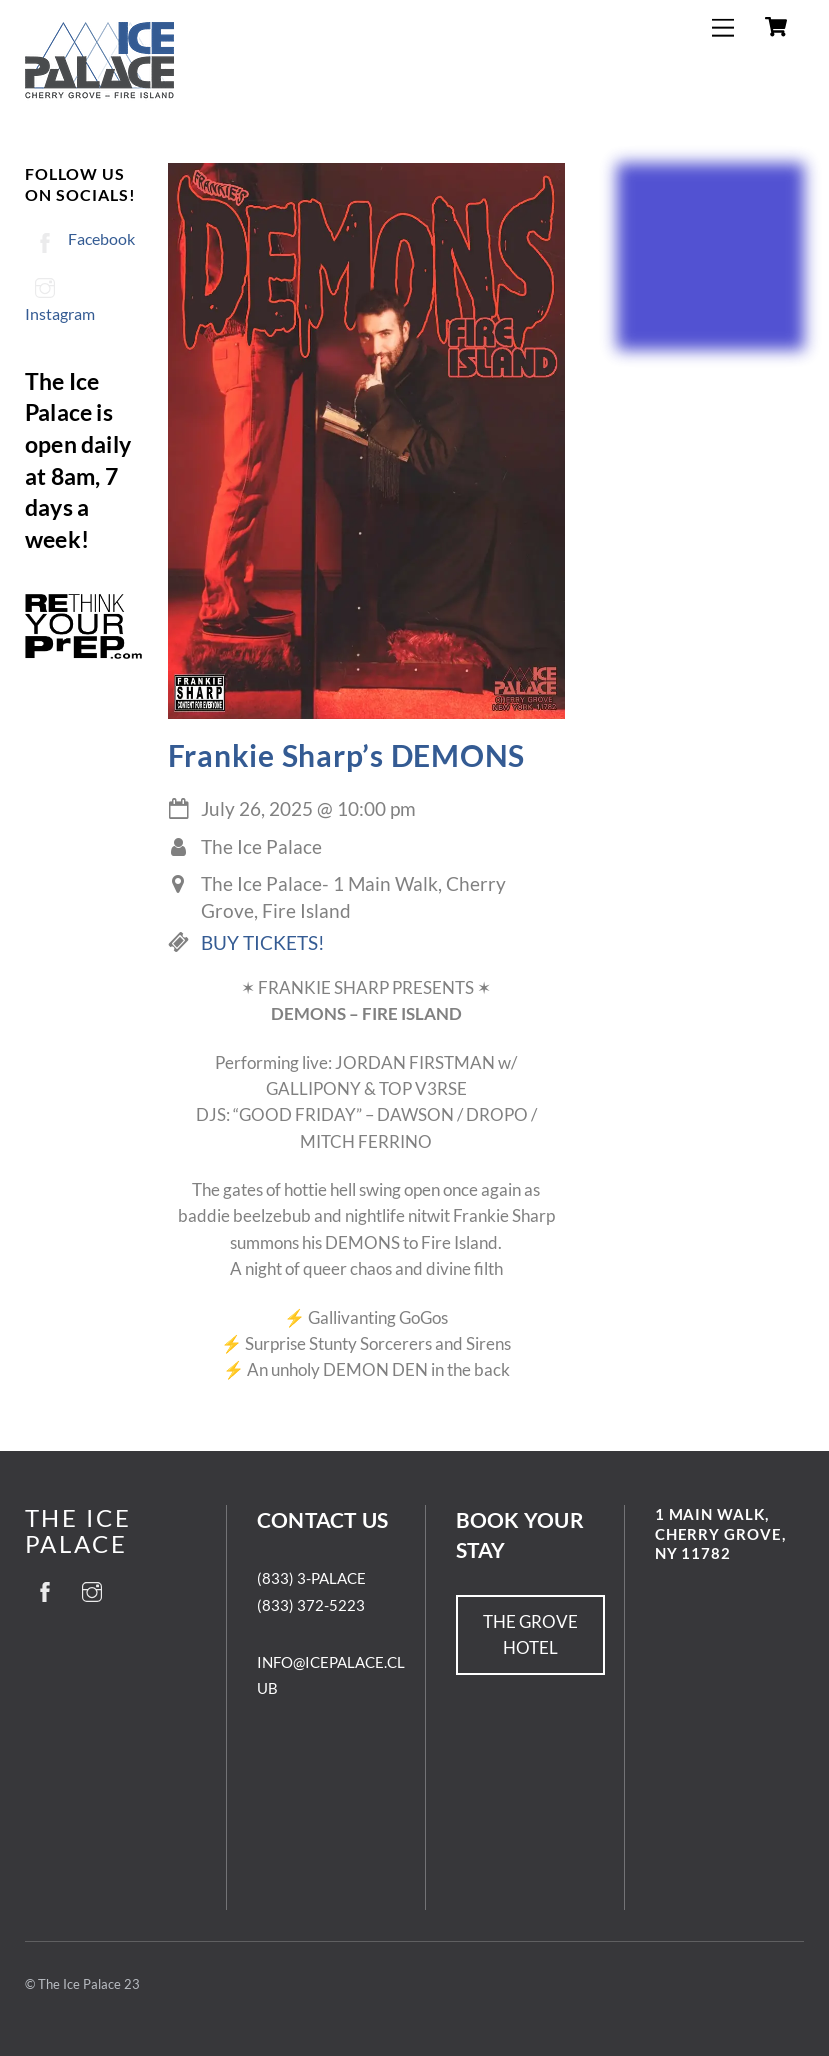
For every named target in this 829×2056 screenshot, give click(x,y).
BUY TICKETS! (263, 943)
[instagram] (92, 1588)
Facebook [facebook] (80, 238)
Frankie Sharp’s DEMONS (346, 755)
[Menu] (723, 27)
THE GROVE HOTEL (530, 1634)
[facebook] (45, 1588)
